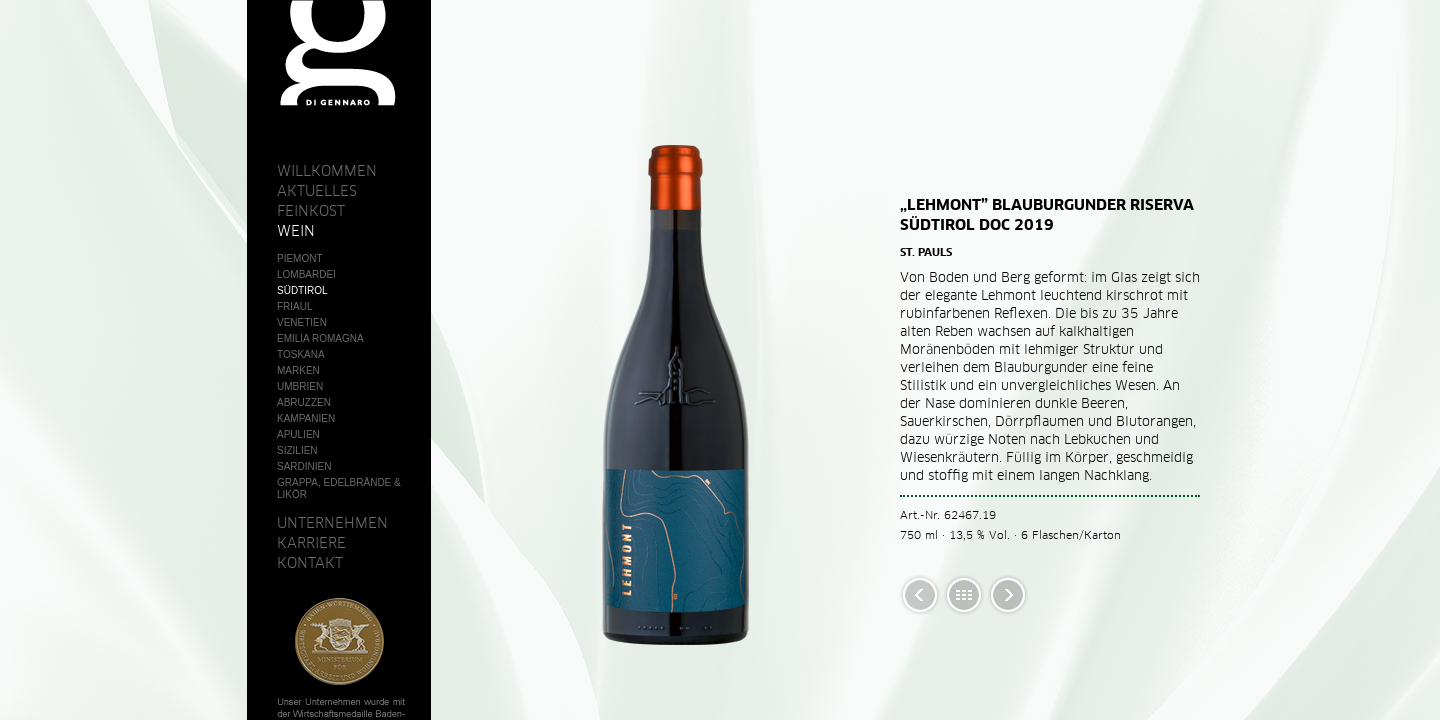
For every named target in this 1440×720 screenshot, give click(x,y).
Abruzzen (304, 402)
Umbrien (300, 386)
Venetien (302, 322)
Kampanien (306, 418)
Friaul (295, 306)
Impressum (306, 668)
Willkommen (327, 171)
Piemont (300, 258)
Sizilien (297, 450)
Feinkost (311, 211)
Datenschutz (313, 686)
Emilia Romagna (320, 338)
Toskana (301, 354)
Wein (296, 231)
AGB (287, 650)
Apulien (298, 434)
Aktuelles (317, 191)
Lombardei (306, 274)
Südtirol (302, 290)
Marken (298, 370)
